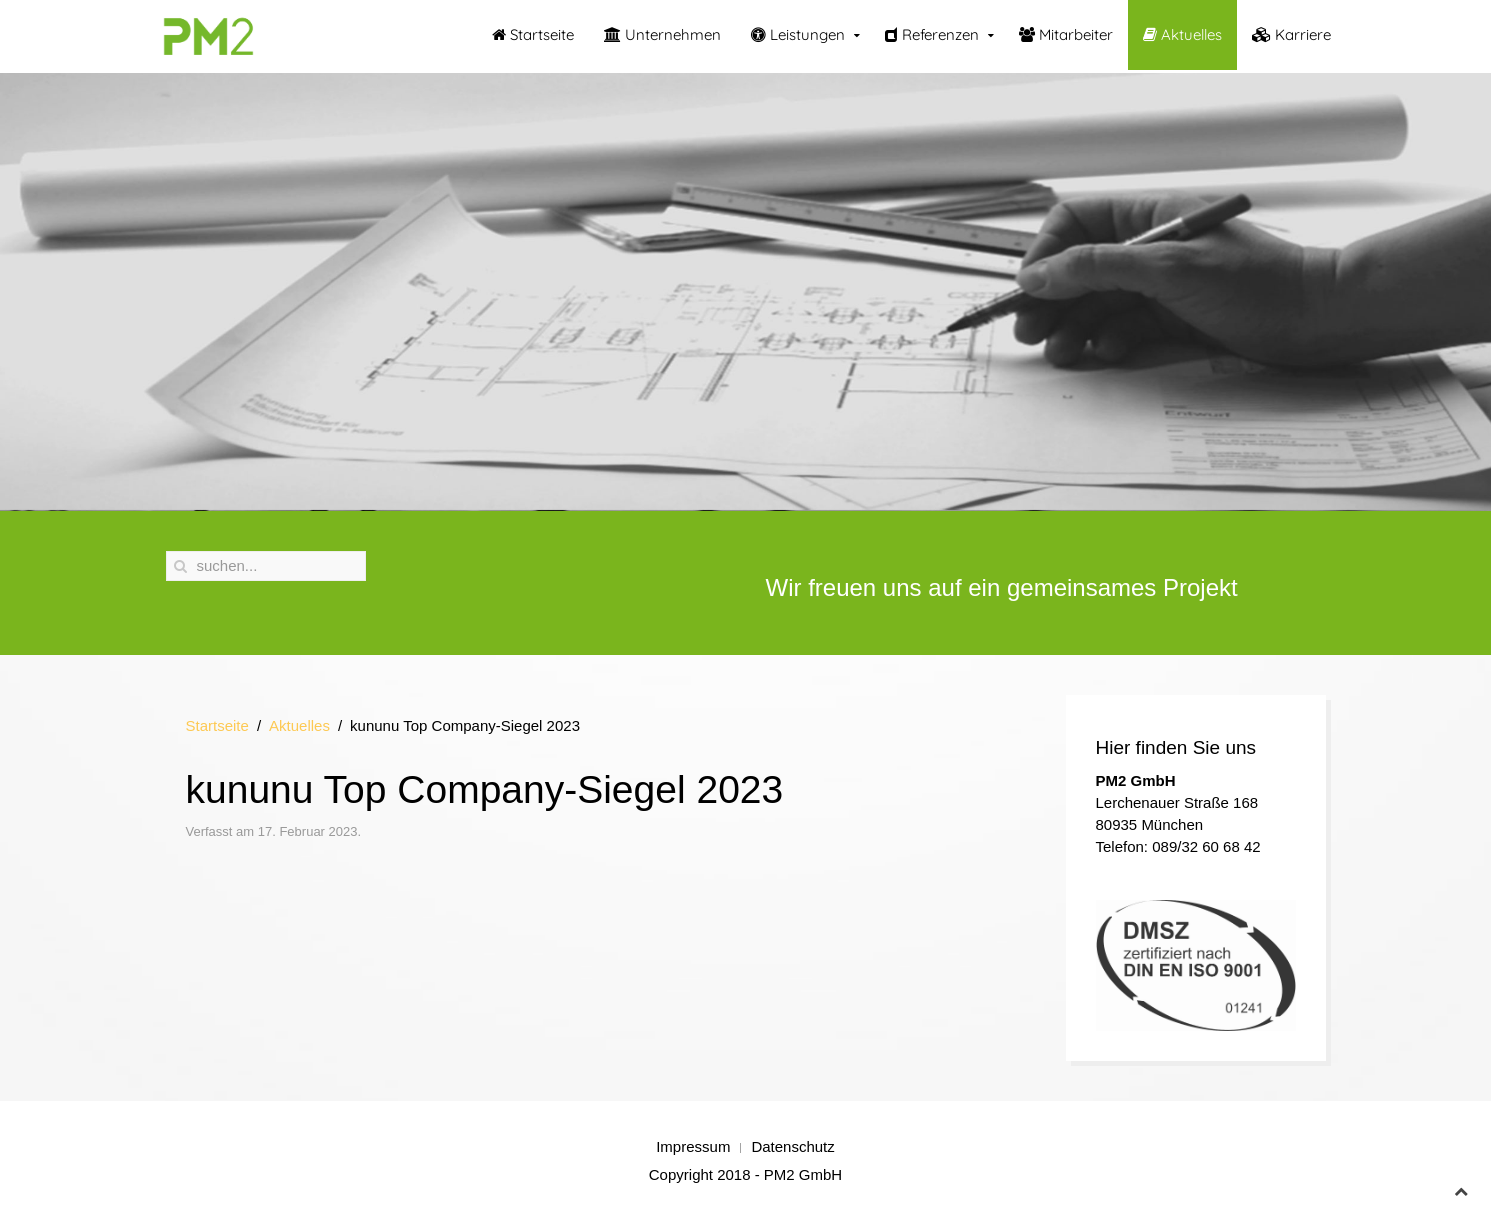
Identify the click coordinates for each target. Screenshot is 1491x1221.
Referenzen (932, 34)
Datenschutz (792, 1146)
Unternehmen (662, 34)
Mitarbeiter (1066, 34)
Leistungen (798, 34)
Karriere (1291, 34)
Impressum (693, 1146)
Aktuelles (1182, 34)
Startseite (533, 34)
